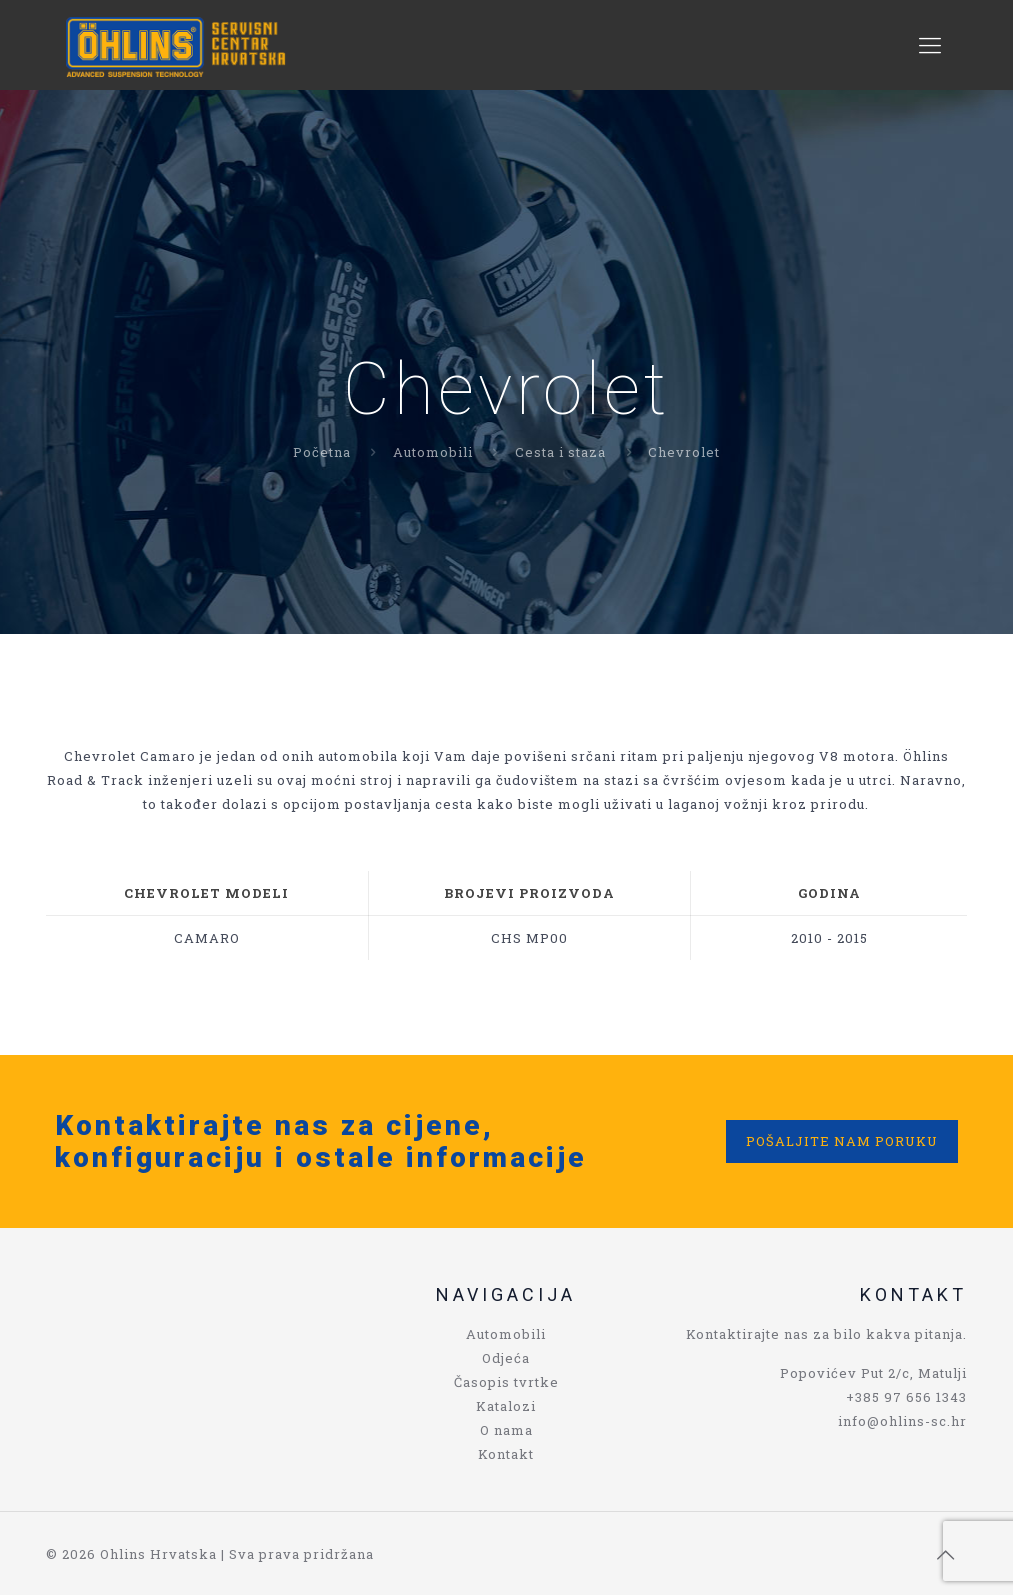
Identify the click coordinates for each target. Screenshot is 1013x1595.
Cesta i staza (560, 452)
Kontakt (506, 1454)
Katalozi (506, 1406)
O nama (506, 1430)
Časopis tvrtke (506, 1382)
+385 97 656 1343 (906, 1397)
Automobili (433, 452)
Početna (322, 452)
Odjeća (506, 1358)
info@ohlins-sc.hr (902, 1421)
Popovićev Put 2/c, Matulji (873, 1373)
